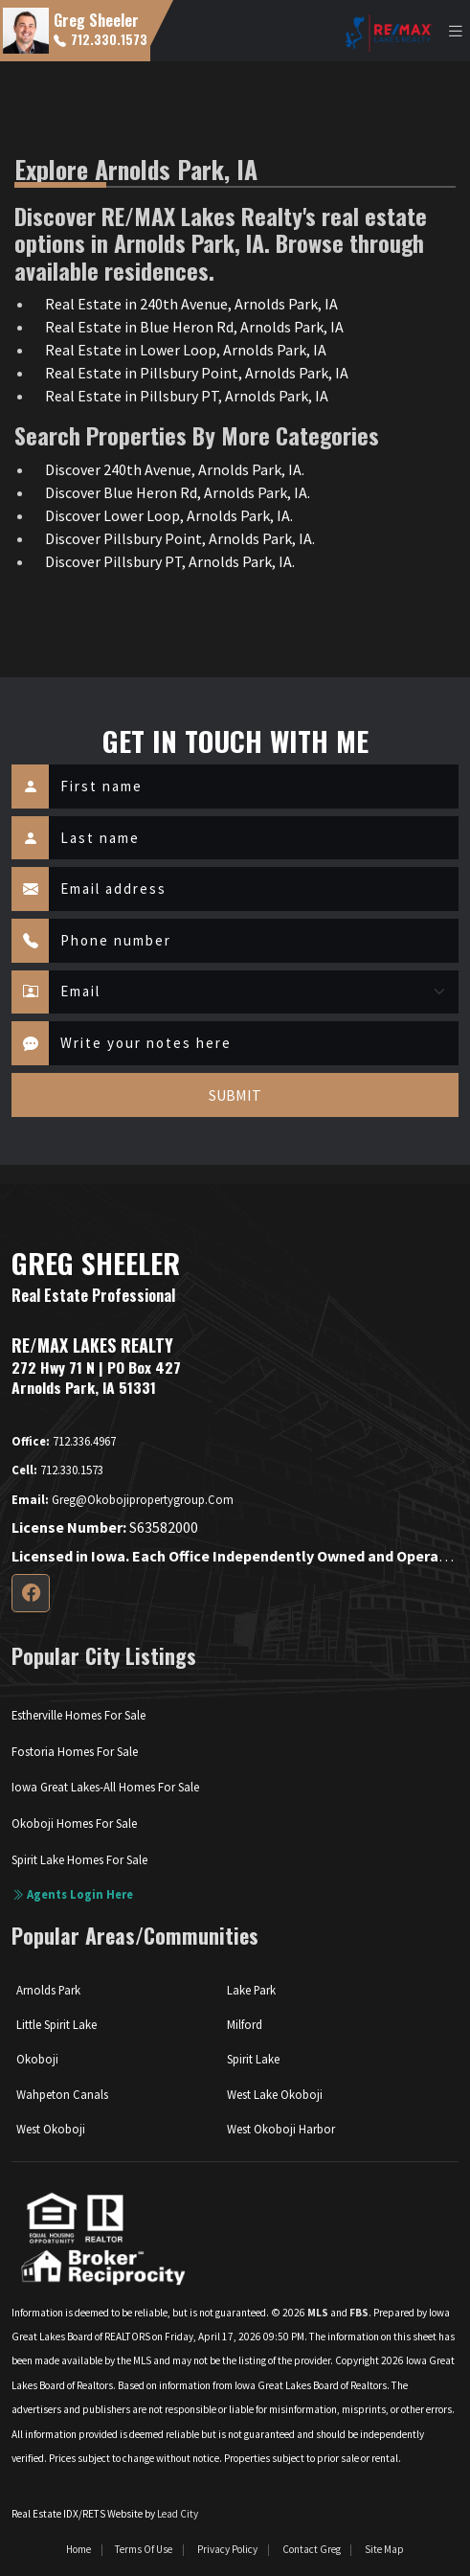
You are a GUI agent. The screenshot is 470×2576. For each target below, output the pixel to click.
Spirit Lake (253, 2058)
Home (78, 2549)
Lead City (177, 2513)
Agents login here (72, 1894)
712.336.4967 (63, 1440)
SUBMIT (235, 1095)
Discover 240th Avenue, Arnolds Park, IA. (174, 469)
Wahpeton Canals (62, 2094)
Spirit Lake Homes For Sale (79, 1859)
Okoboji (37, 2058)
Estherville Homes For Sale (78, 1714)
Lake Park (251, 1989)
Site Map (384, 2549)
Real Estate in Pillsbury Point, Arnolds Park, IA (196, 372)
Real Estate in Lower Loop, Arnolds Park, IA (185, 349)
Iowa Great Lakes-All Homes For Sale (105, 1786)
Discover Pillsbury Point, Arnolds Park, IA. (180, 538)
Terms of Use (143, 2549)
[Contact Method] (254, 992)
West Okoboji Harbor (281, 2128)
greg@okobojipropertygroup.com (122, 1499)
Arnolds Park (48, 1989)
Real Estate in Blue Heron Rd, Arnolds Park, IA (194, 326)
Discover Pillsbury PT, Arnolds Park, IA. (170, 561)
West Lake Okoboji (275, 2094)
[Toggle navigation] (455, 31)
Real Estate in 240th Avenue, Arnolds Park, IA (191, 303)
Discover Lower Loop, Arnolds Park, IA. (169, 515)
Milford (244, 2024)
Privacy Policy (227, 2549)
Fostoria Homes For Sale (74, 1751)
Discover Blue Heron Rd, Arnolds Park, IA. (177, 492)
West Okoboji (50, 2128)
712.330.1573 (100, 39)
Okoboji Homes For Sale (74, 1823)
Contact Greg (311, 2549)
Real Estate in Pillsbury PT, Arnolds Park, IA (186, 395)
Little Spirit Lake (56, 2024)
